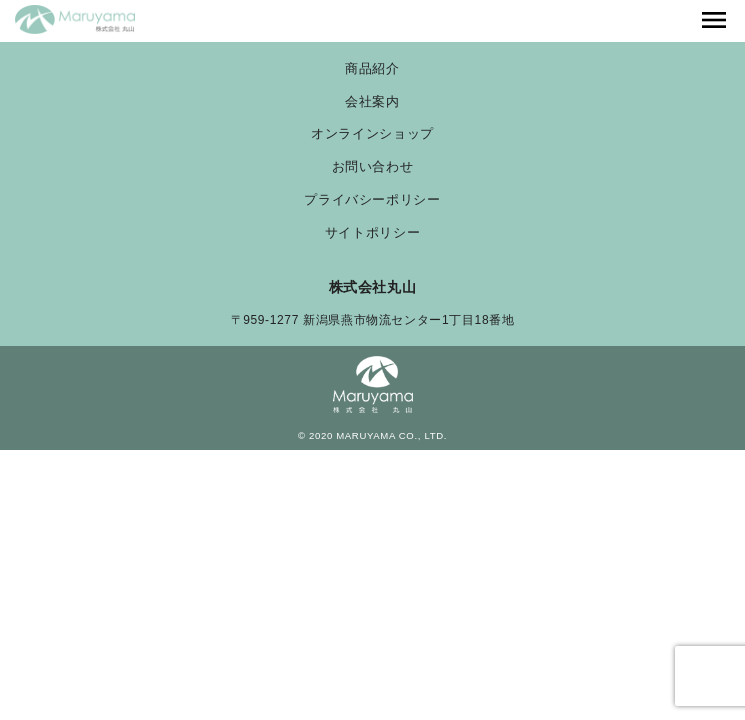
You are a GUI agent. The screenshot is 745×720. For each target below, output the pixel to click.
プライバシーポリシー (372, 200)
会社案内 (372, 102)
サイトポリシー (372, 233)
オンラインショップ (372, 134)
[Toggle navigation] (714, 21)
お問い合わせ (373, 167)
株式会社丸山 (373, 287)
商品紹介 (372, 69)
